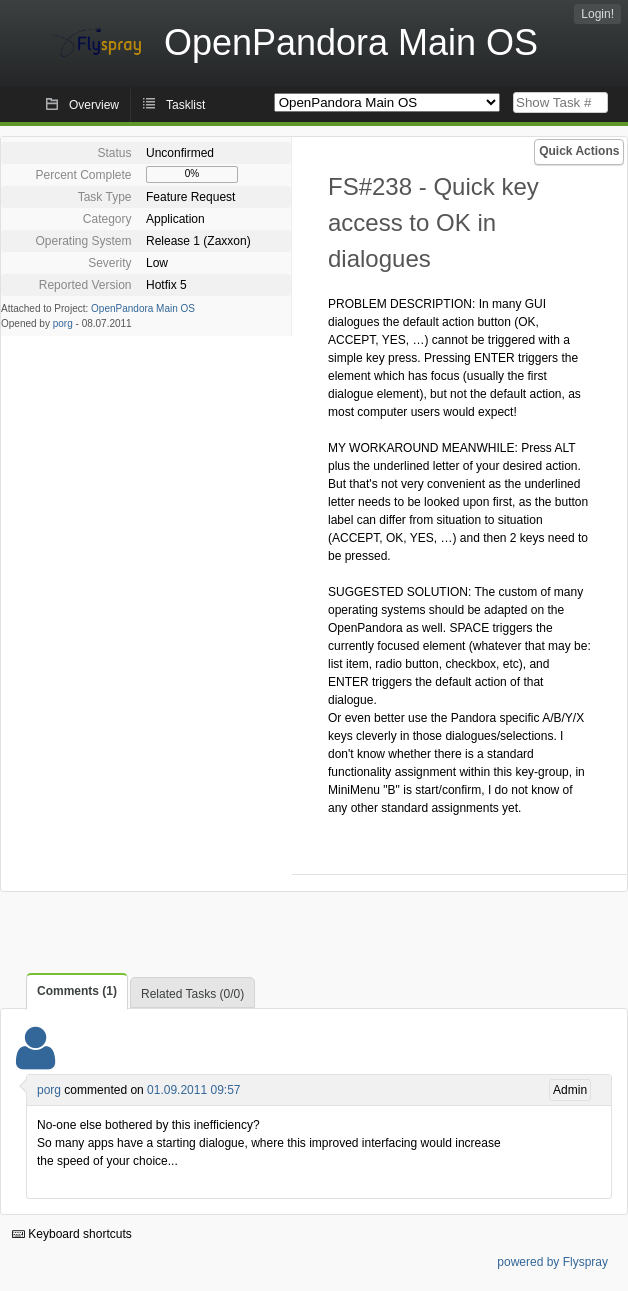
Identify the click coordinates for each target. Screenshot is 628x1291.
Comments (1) (77, 991)
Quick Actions (579, 151)
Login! (597, 14)
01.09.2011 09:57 (193, 1090)
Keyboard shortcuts (72, 1234)
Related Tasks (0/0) (192, 994)
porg (63, 323)
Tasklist (185, 105)
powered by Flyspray (552, 1262)
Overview (94, 105)
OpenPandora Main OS (143, 308)
